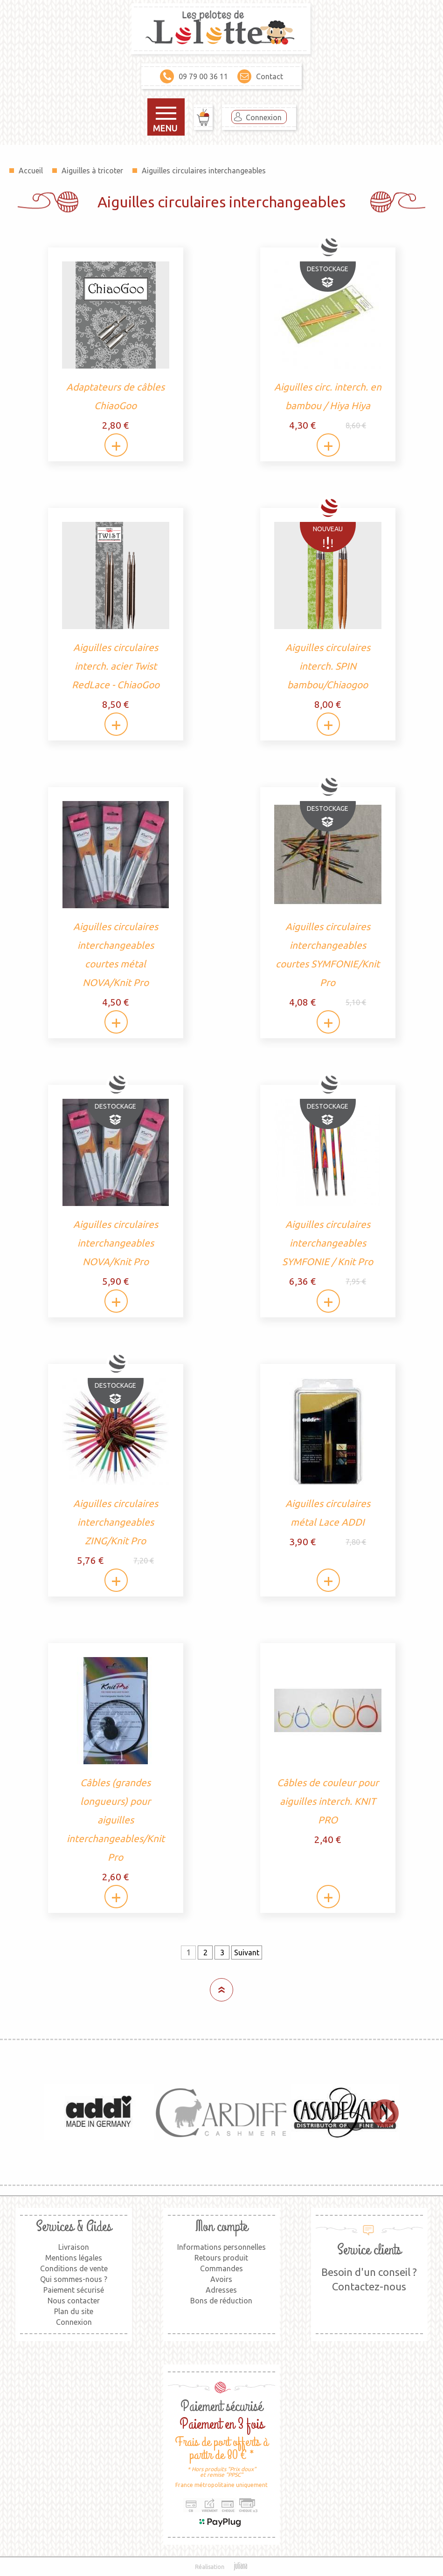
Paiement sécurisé (73, 2290)
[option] (98, 2112)
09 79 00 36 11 (194, 76)
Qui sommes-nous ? (73, 2279)
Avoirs (221, 2279)
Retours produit (221, 2258)
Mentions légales (73, 2258)
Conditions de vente (74, 2268)
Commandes (221, 2268)
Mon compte (221, 2227)
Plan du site (73, 2311)
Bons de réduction (221, 2300)
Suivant (246, 1952)
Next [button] (380, 2112)
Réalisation (222, 2566)
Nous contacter (74, 2300)
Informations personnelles (221, 2247)
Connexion (264, 117)
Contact (260, 76)
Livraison (73, 2247)
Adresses (221, 2290)
